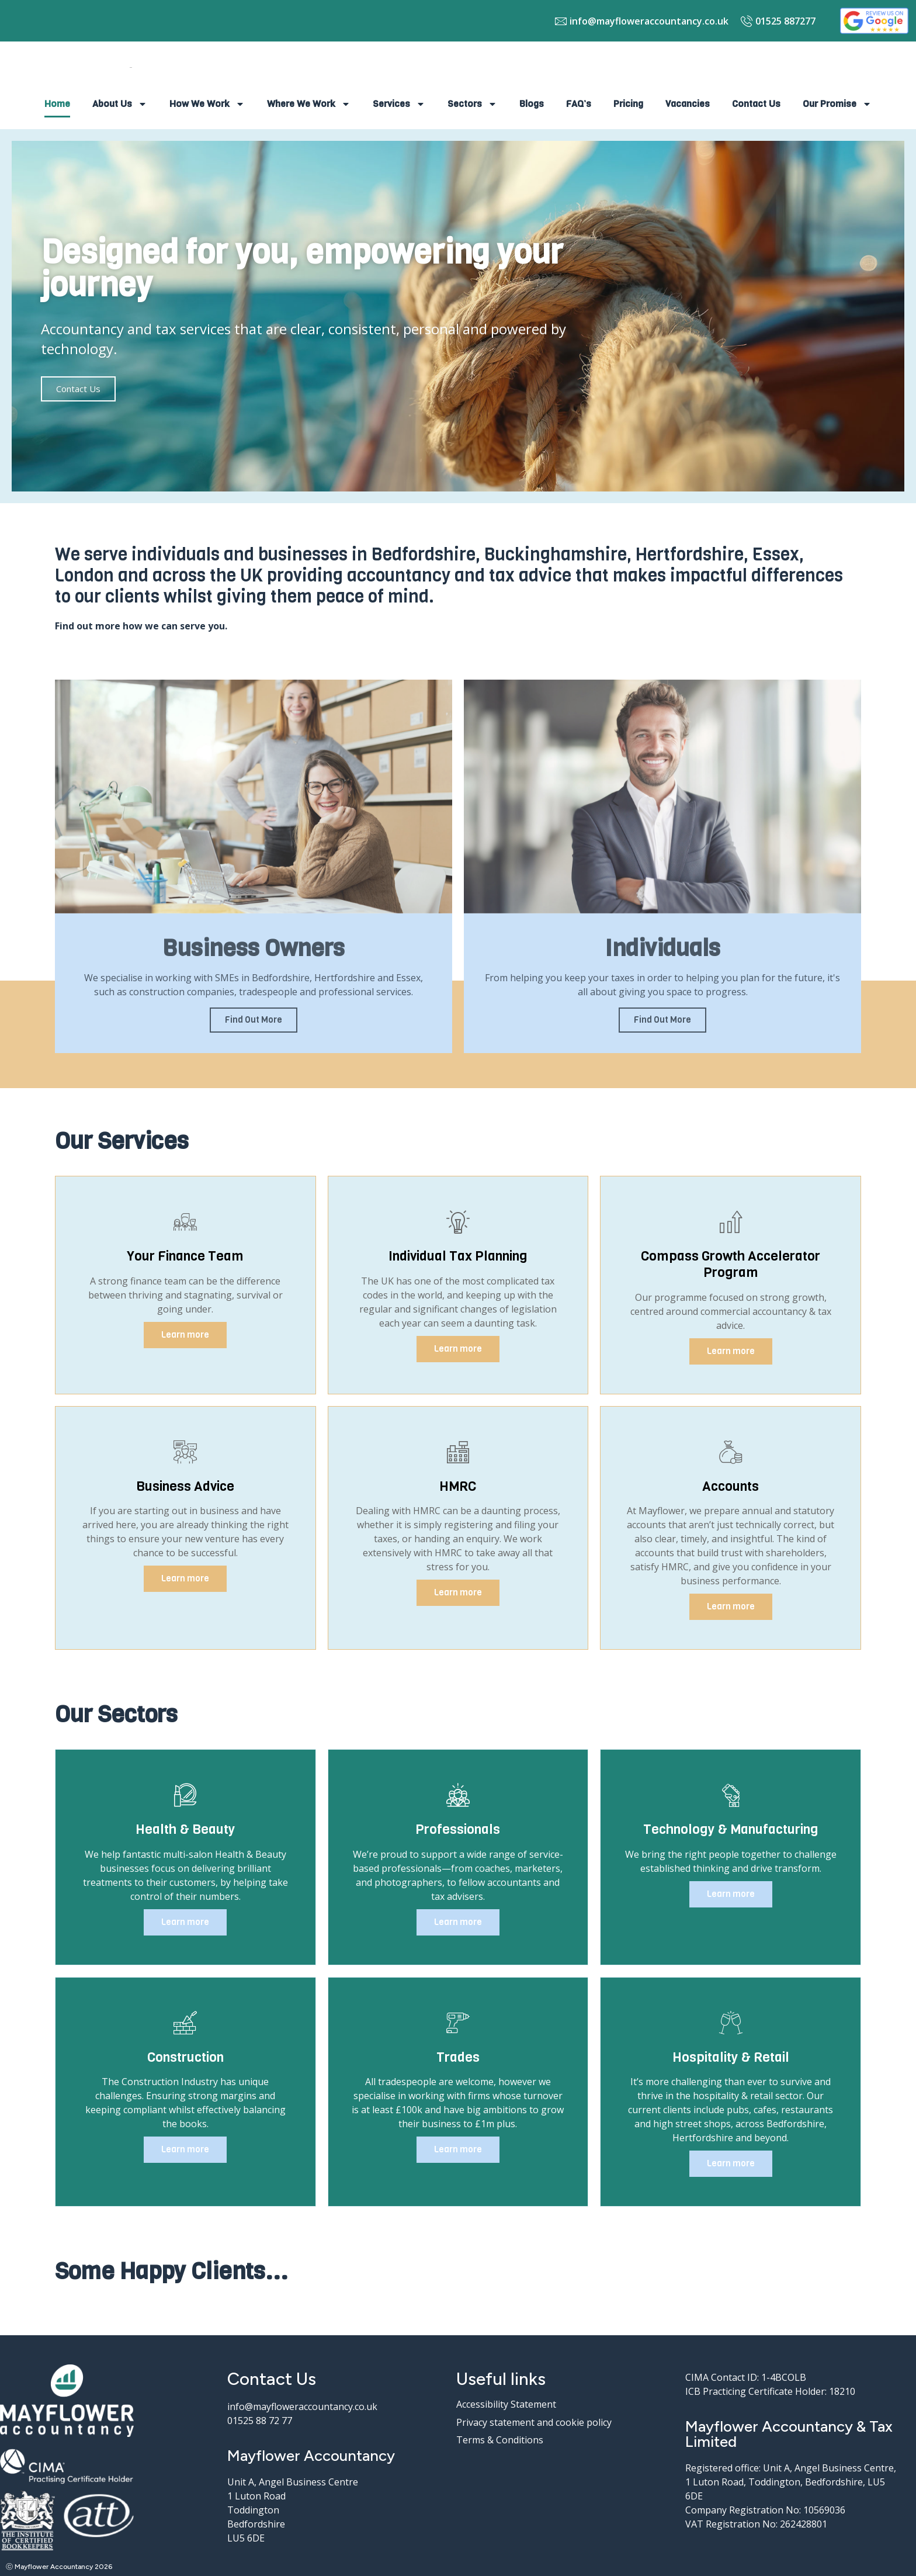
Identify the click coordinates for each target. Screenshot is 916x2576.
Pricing (628, 104)
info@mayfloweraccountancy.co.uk (302, 2406)
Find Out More (253, 1020)
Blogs (531, 104)
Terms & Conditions (499, 2439)
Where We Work (309, 104)
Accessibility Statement (506, 2404)
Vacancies (687, 104)
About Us (119, 104)
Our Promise (837, 104)
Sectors (472, 104)
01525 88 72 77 (259, 2420)
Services (399, 104)
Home (57, 104)
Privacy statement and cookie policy (534, 2422)
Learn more (185, 1335)
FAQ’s (578, 104)
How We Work (207, 104)
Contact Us (756, 104)
